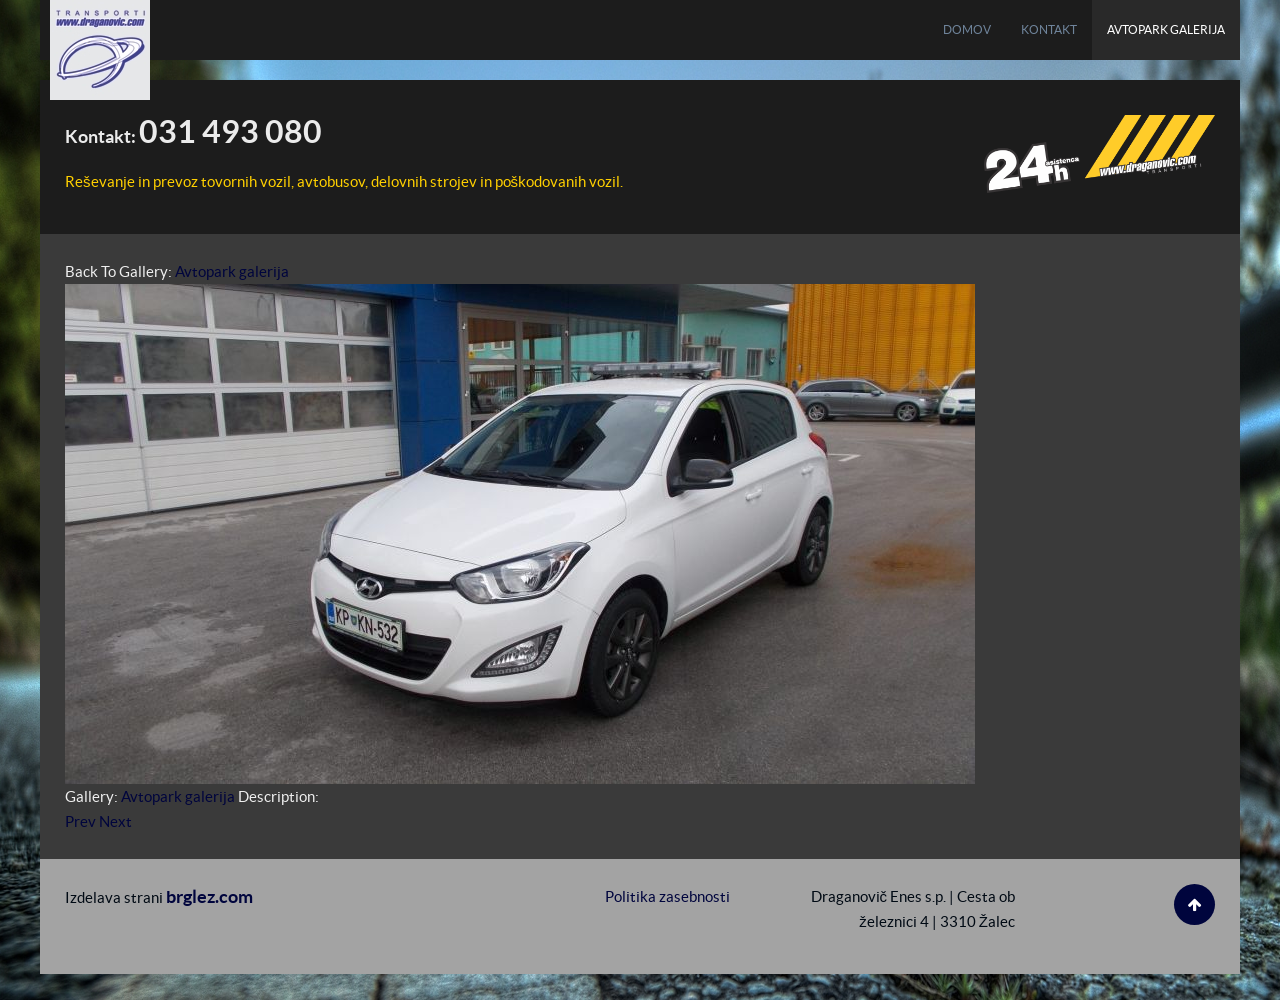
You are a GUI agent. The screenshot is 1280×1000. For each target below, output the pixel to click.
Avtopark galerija (232, 271)
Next (115, 821)
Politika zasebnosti (667, 896)
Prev (80, 821)
